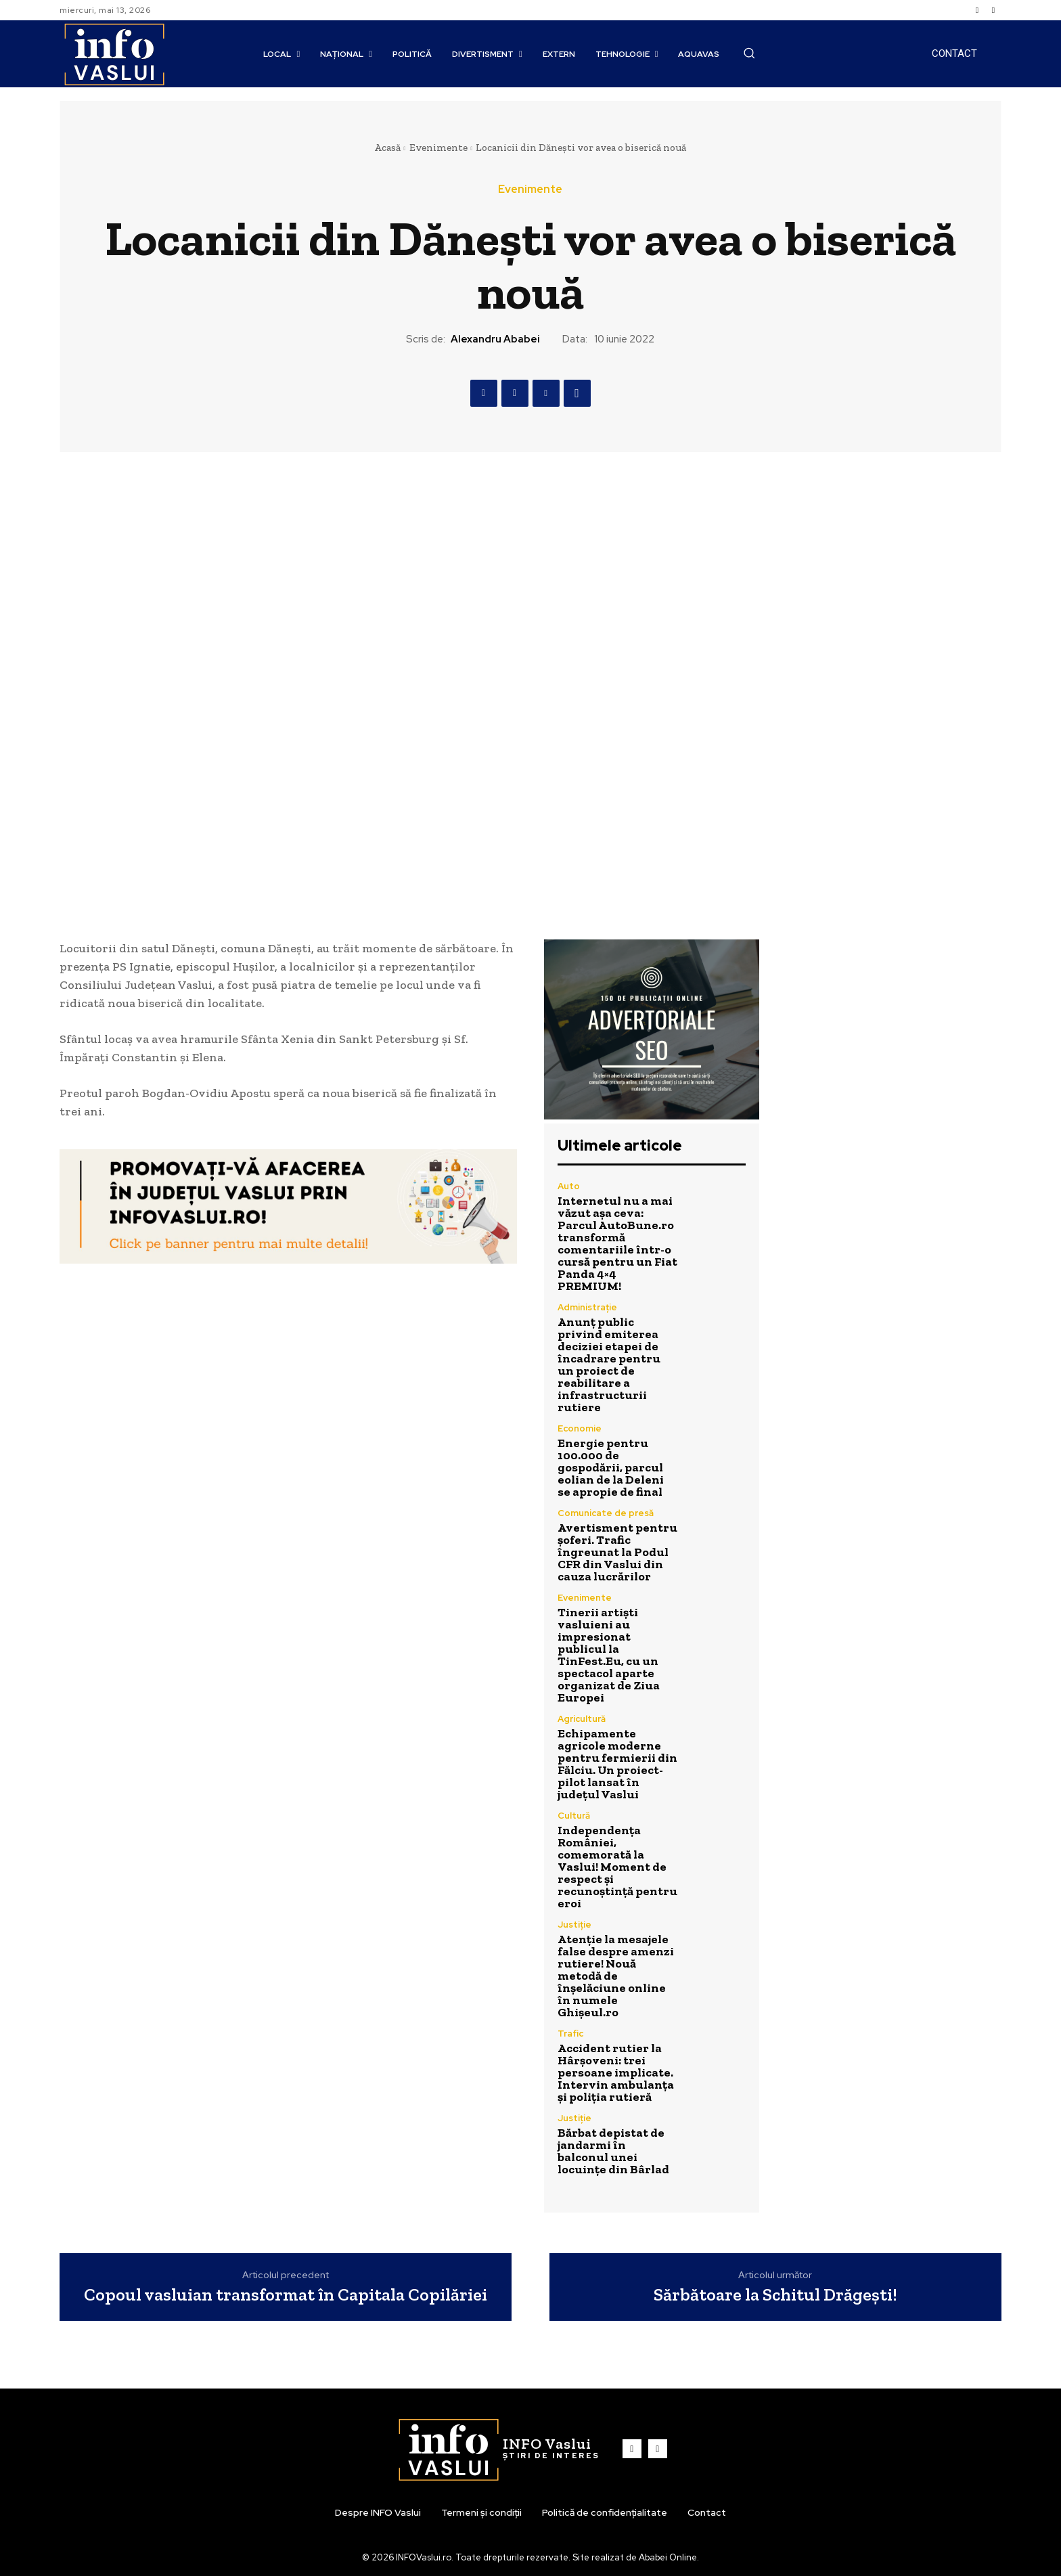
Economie (580, 1428)
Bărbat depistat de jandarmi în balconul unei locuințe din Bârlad (613, 2151)
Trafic (570, 2033)
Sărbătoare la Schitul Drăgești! (775, 2295)
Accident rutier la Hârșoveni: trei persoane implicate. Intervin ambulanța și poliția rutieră (616, 2072)
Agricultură (582, 1718)
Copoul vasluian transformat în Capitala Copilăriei (285, 2295)
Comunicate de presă (606, 1513)
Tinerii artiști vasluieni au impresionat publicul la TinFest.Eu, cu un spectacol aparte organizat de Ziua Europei (609, 1655)
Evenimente (438, 147)
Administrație (587, 1307)
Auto (569, 1186)
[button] (749, 53)
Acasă (387, 147)
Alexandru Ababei (495, 339)
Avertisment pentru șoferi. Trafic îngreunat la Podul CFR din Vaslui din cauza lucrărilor (617, 1552)
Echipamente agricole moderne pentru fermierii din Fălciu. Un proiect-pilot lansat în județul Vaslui (617, 1764)
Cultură (574, 1815)
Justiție (574, 1924)
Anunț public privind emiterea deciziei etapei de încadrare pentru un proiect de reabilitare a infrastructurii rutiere (609, 1364)
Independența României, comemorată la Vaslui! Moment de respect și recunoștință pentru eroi (617, 1867)
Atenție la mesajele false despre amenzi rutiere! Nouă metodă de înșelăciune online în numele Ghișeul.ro (616, 1976)
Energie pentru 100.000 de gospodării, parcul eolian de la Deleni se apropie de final (611, 1467)
